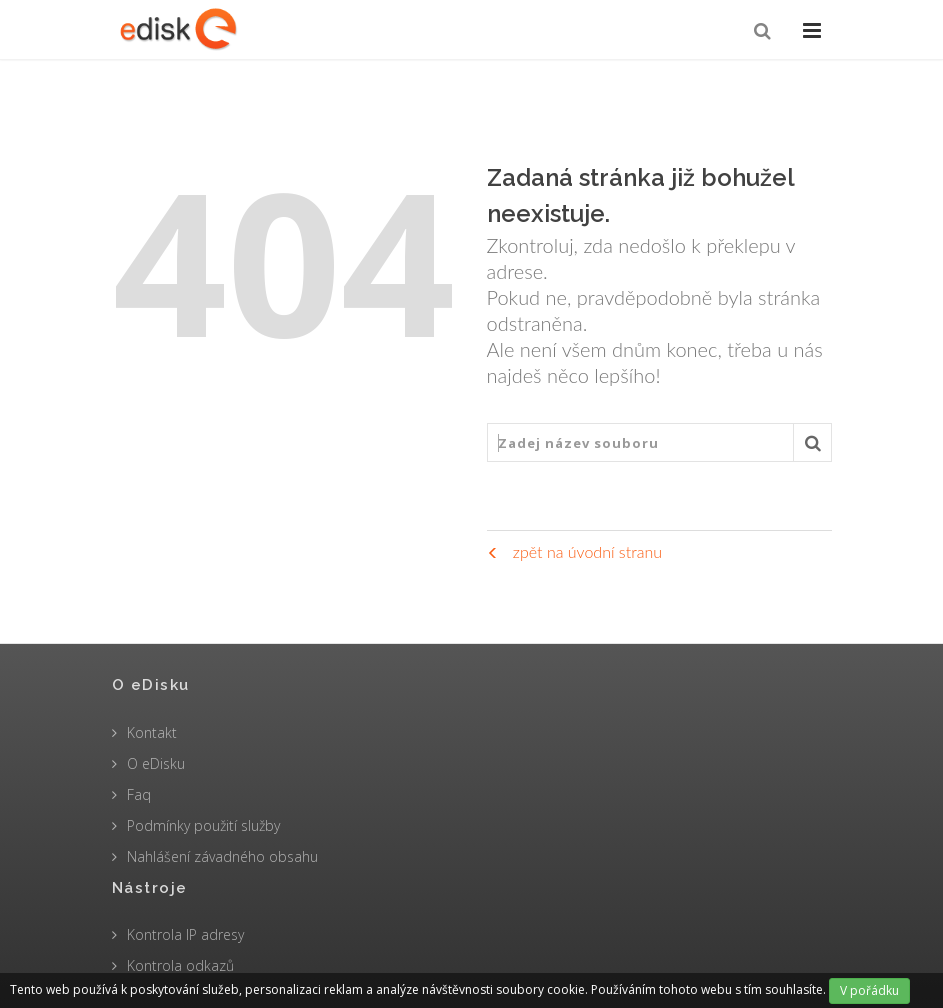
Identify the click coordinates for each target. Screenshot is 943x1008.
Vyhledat (813, 448)
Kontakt (152, 732)
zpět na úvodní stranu (574, 551)
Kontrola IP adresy (185, 934)
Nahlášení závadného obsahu (222, 856)
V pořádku (869, 990)
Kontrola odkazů (180, 965)
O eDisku (156, 763)
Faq (139, 794)
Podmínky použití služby (203, 825)
